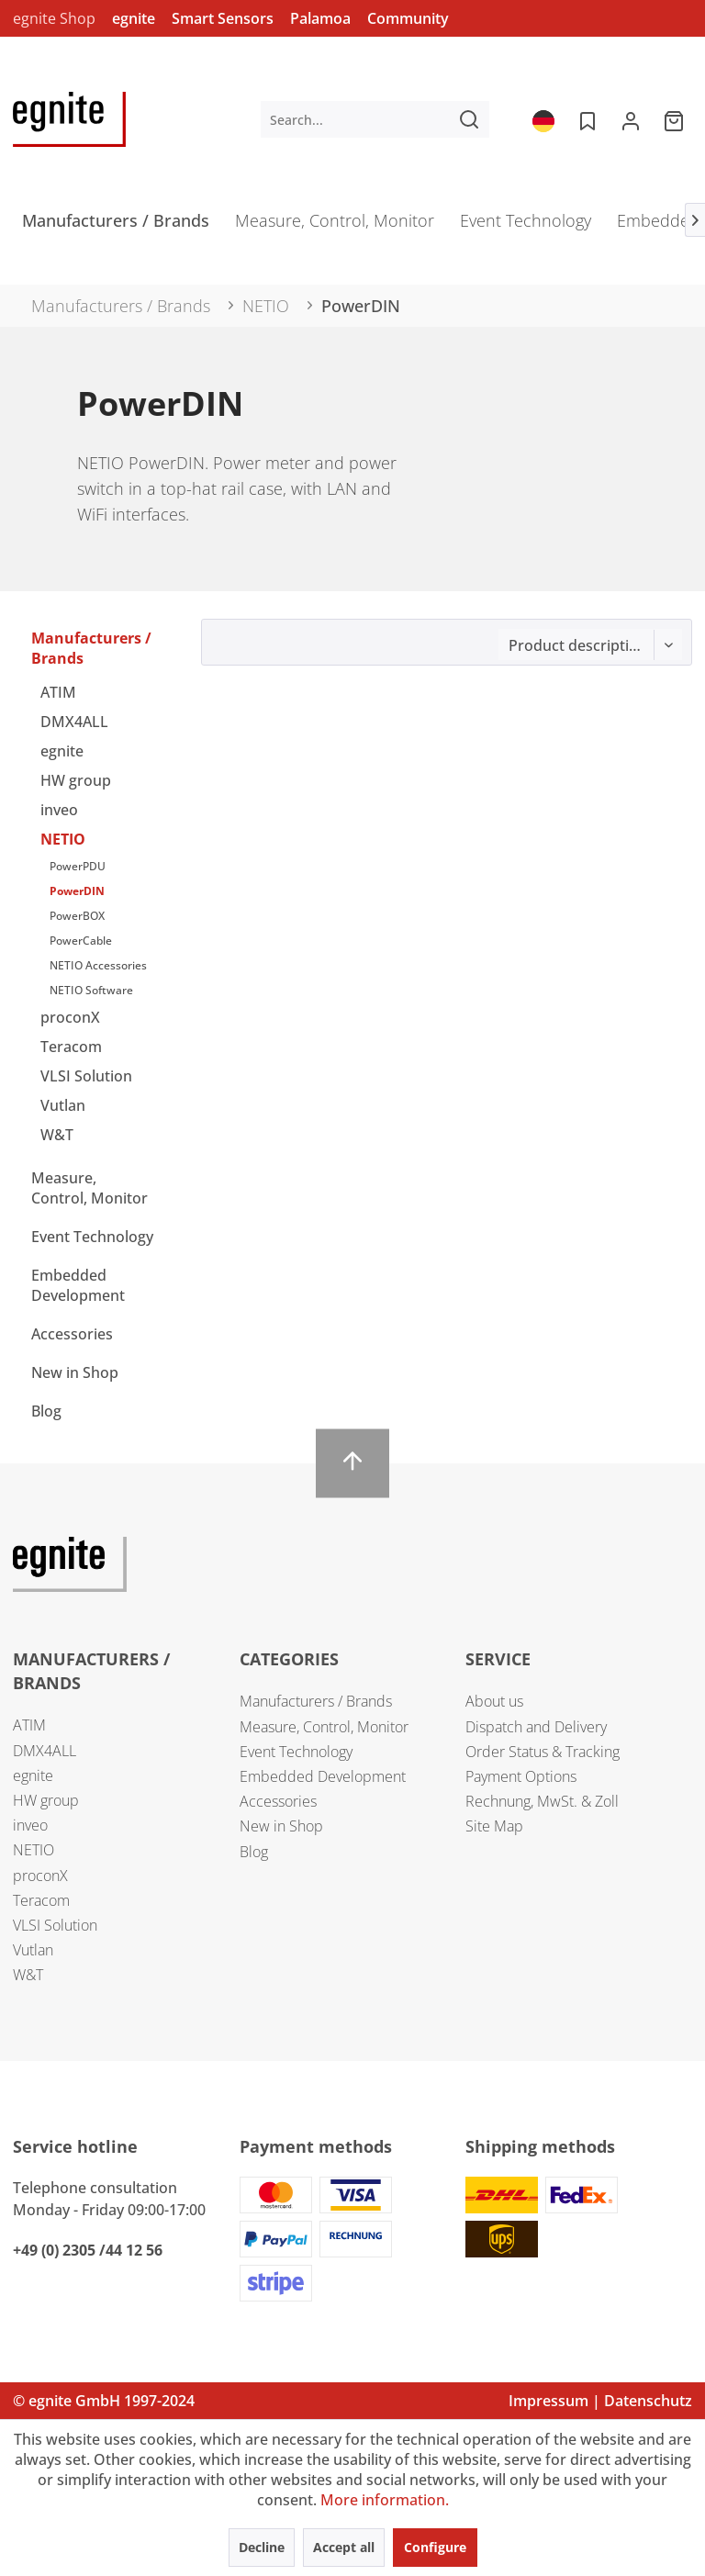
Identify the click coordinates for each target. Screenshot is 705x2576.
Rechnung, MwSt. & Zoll (542, 1801)
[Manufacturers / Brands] (115, 226)
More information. (384, 2500)
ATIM (58, 692)
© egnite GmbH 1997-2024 (104, 2401)
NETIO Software (91, 990)
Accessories (72, 1334)
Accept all (344, 2547)
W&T (56, 1135)
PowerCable (81, 940)
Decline (262, 2547)
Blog (46, 1411)
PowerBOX (77, 916)
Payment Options (520, 1776)
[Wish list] (585, 119)
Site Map (494, 1826)
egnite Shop (54, 18)
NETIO (62, 839)
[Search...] (375, 119)
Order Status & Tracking (542, 1752)
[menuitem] (375, 119)
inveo (59, 810)
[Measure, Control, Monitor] (334, 226)
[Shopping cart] (675, 119)
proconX (70, 1017)
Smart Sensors (223, 18)
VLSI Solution (86, 1076)
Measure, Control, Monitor (89, 1188)
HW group (75, 780)
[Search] (469, 119)
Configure (435, 2547)
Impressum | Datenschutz (600, 2401)
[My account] (630, 119)
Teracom (71, 1046)
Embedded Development (78, 1285)
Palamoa (320, 18)
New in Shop (74, 1372)
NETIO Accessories (98, 965)
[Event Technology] (525, 226)
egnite (133, 18)
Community (408, 18)
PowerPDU (78, 866)
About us (494, 1701)
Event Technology (92, 1236)
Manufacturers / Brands (91, 648)
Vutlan (62, 1105)
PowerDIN (77, 891)
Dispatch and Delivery (536, 1727)
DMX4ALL (74, 721)
